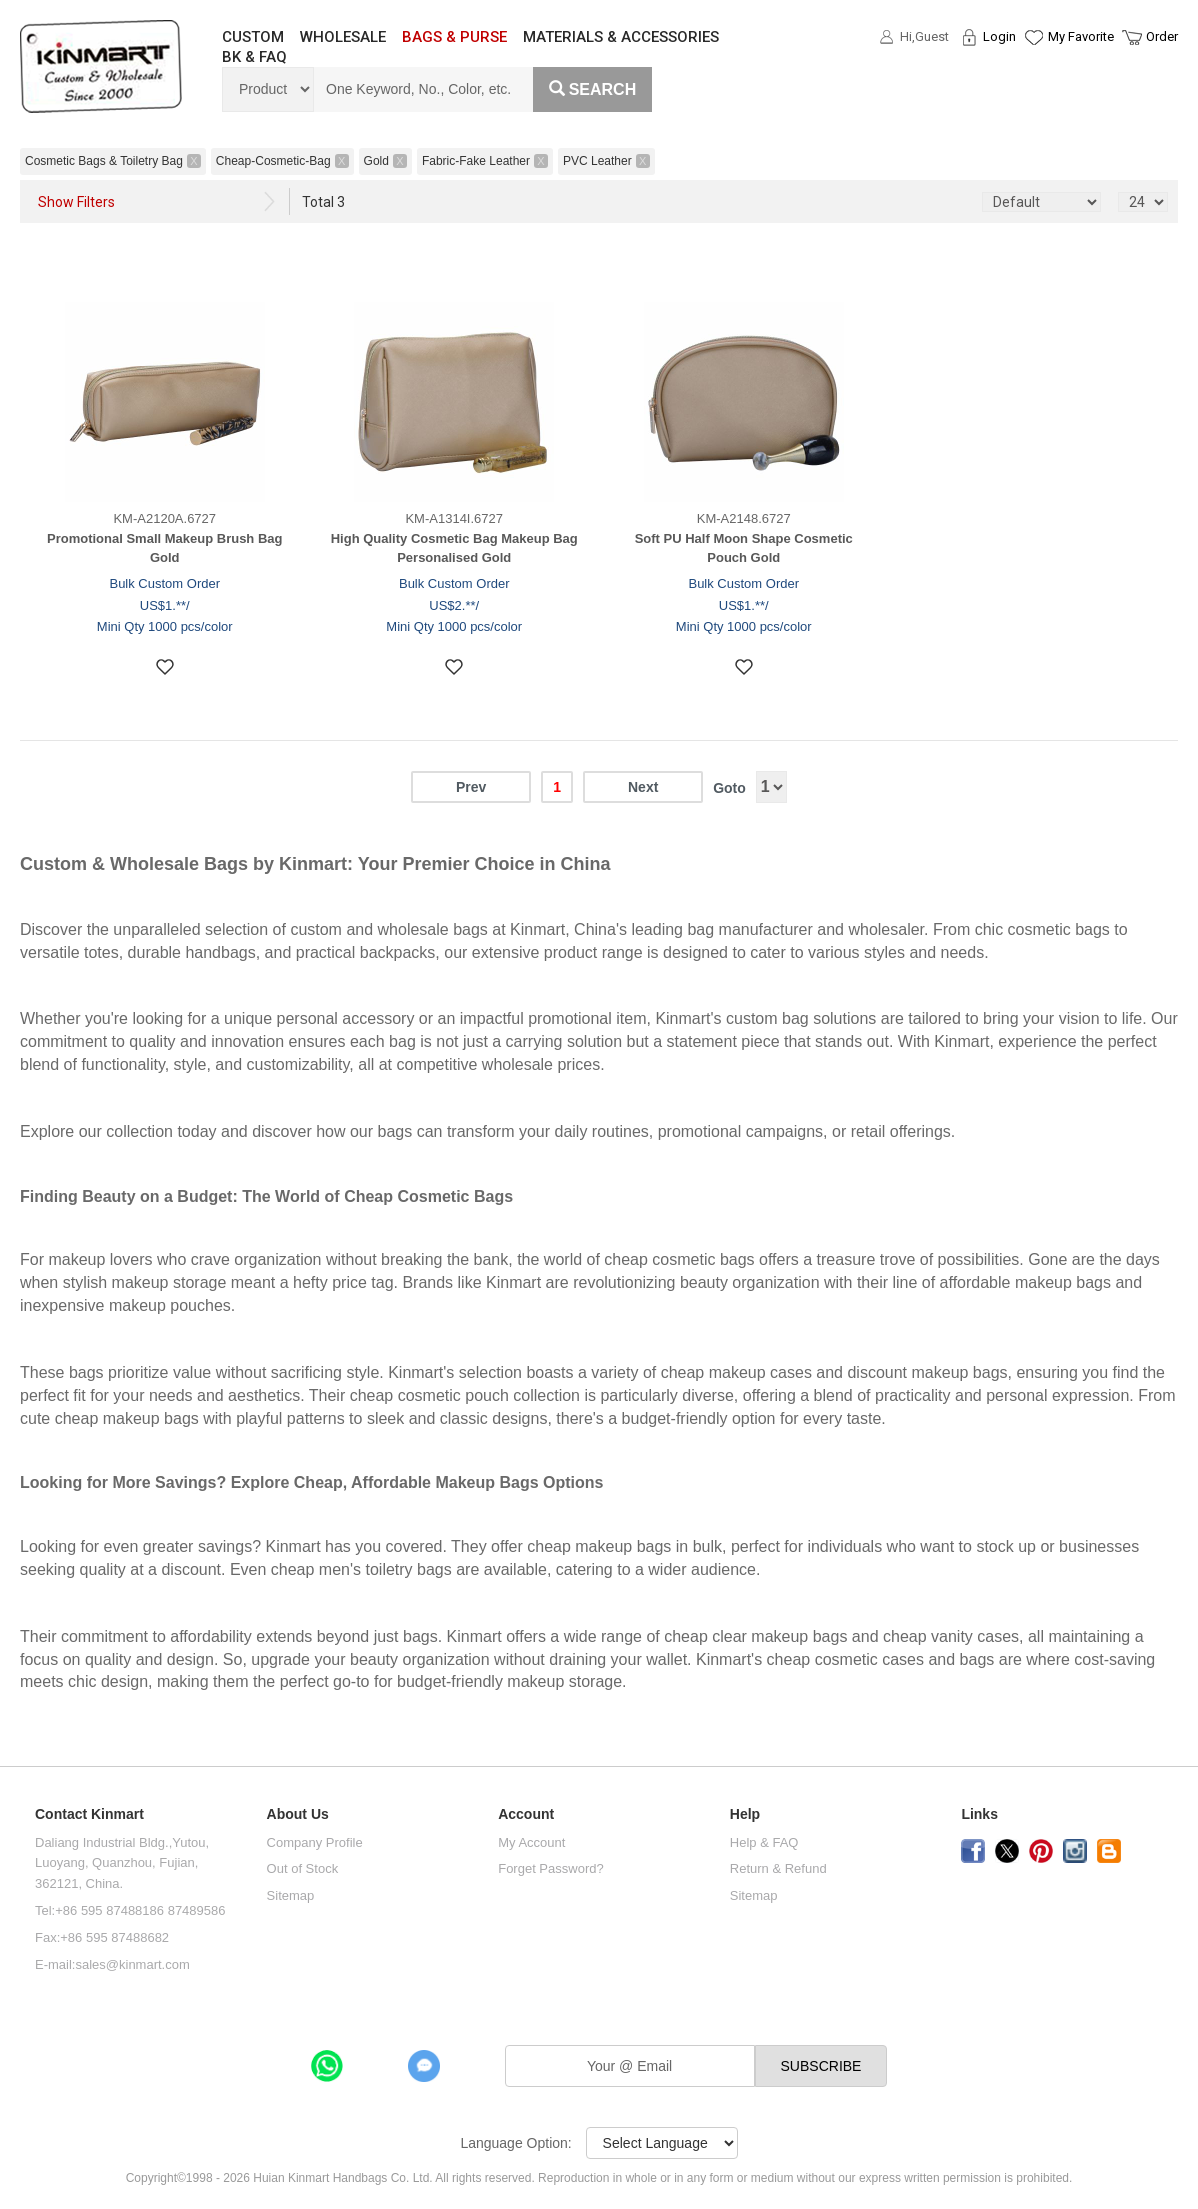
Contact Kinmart (89, 1814)
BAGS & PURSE (454, 37)
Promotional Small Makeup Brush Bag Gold (165, 548)
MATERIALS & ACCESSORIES (621, 37)
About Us (298, 1814)
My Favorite (1081, 36)
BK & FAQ (254, 57)
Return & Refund (778, 1868)
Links (979, 1814)
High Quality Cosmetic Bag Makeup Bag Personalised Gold (454, 548)
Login (999, 36)
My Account (531, 1842)
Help (745, 1814)
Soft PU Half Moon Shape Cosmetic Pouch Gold (744, 548)
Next (643, 787)
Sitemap (291, 1895)
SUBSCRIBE (821, 2066)
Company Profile (315, 1842)
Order (1162, 36)
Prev (471, 787)
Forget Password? (551, 1868)
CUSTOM (253, 37)
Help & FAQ (764, 1842)
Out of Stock (303, 1868)
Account (526, 1814)
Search (593, 89)
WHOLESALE (343, 37)
